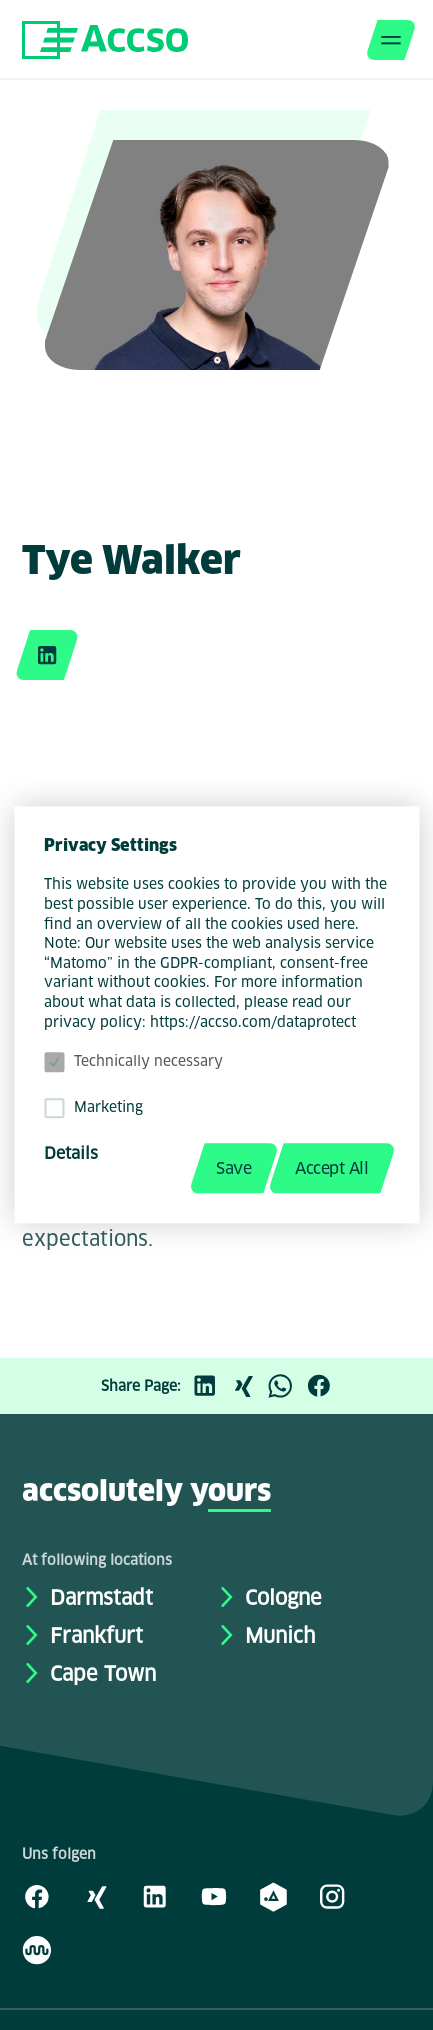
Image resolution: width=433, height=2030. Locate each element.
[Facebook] (324, 1386)
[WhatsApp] (286, 1386)
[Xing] (248, 1386)
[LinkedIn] (210, 1386)
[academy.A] (273, 1896)
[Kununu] (37, 1949)
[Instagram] (332, 1896)
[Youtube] (214, 1896)
